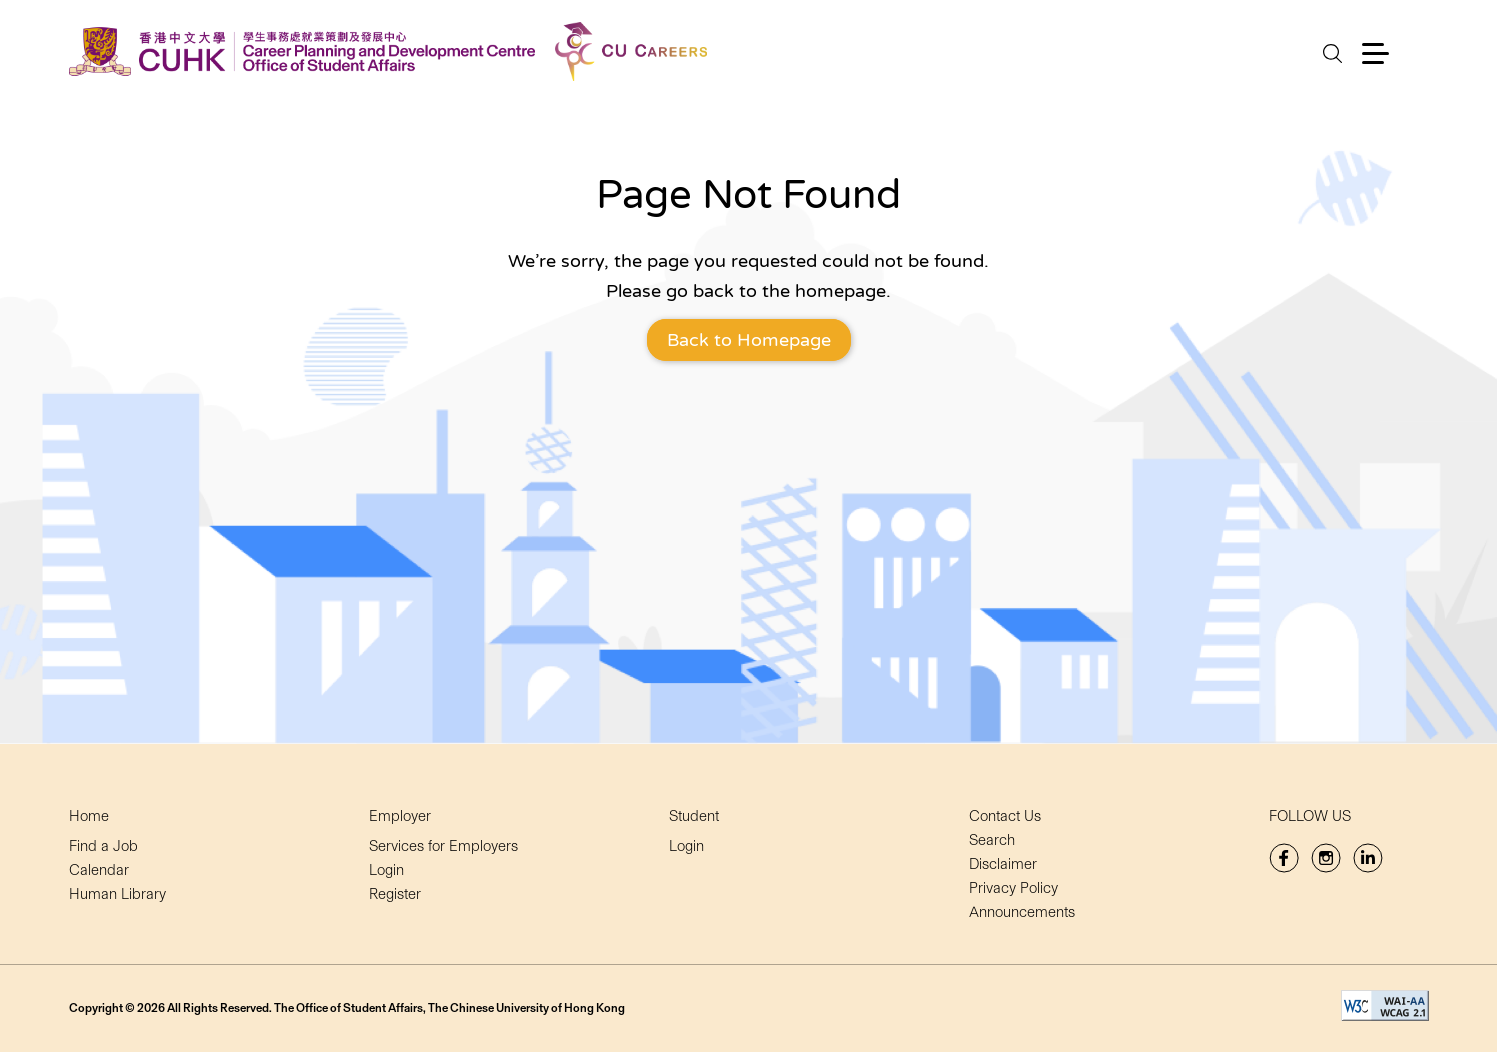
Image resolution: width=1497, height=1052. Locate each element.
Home (89, 816)
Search (992, 840)
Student (694, 816)
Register (395, 894)
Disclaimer (1003, 864)
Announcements (1022, 912)
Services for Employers (443, 846)
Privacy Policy (1013, 888)
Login (386, 870)
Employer (400, 816)
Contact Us (1005, 816)
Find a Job (103, 846)
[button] (1375, 53)
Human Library (117, 894)
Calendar (99, 870)
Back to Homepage (749, 340)
